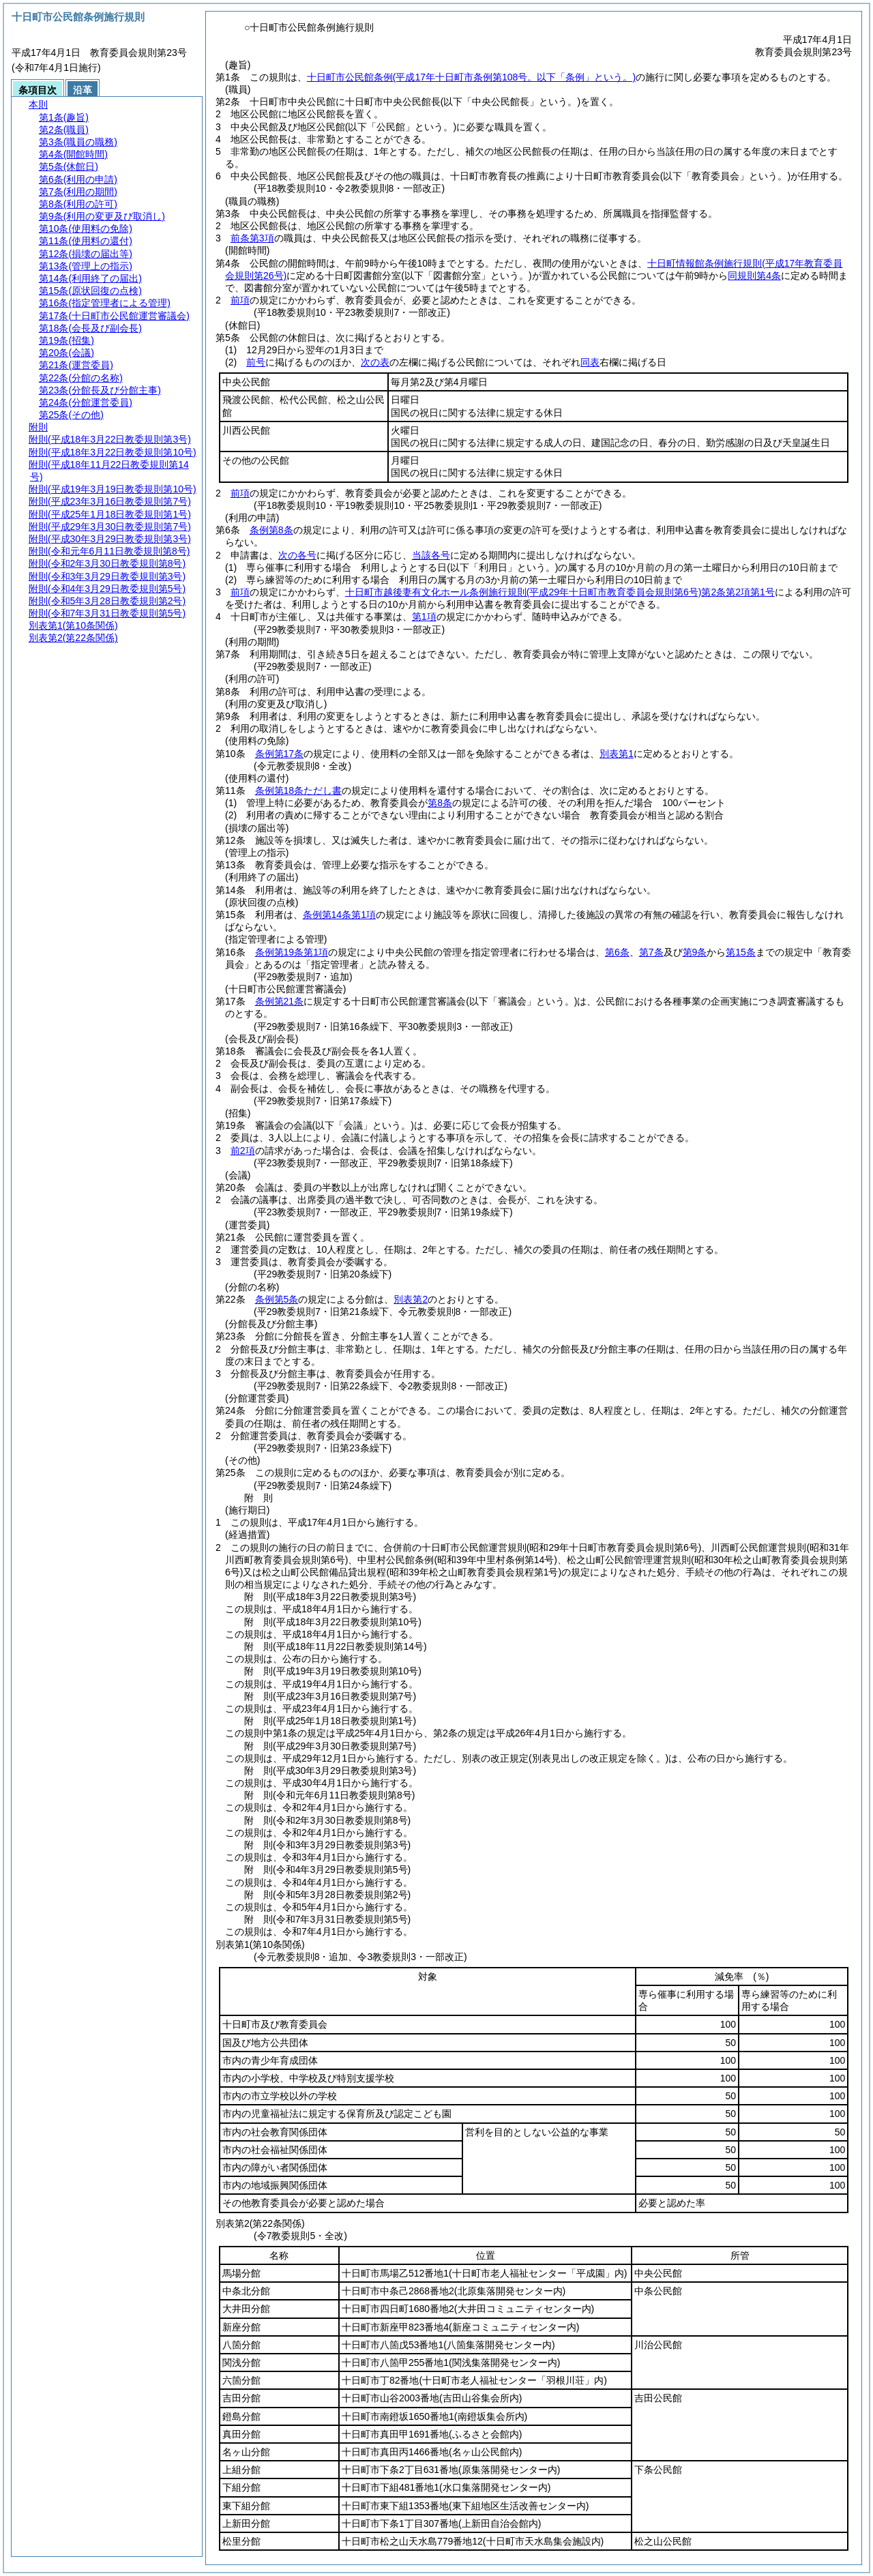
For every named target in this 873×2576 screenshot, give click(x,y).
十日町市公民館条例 (471, 77)
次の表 (375, 362)
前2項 (243, 1150)
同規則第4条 (754, 275)
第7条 (651, 952)
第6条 (617, 952)
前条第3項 (252, 238)
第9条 (695, 952)
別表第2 (411, 1299)
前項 (240, 300)
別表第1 (617, 753)
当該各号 (431, 555)
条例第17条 (279, 753)
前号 (255, 362)
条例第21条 (279, 1001)
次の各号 (297, 555)
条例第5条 (277, 1299)
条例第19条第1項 (291, 952)
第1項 (424, 616)
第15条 (741, 952)
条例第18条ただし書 (298, 790)
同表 (590, 362)
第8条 (440, 802)
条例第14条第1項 (339, 914)
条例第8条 (271, 529)
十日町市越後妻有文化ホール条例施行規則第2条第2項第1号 (560, 592)
